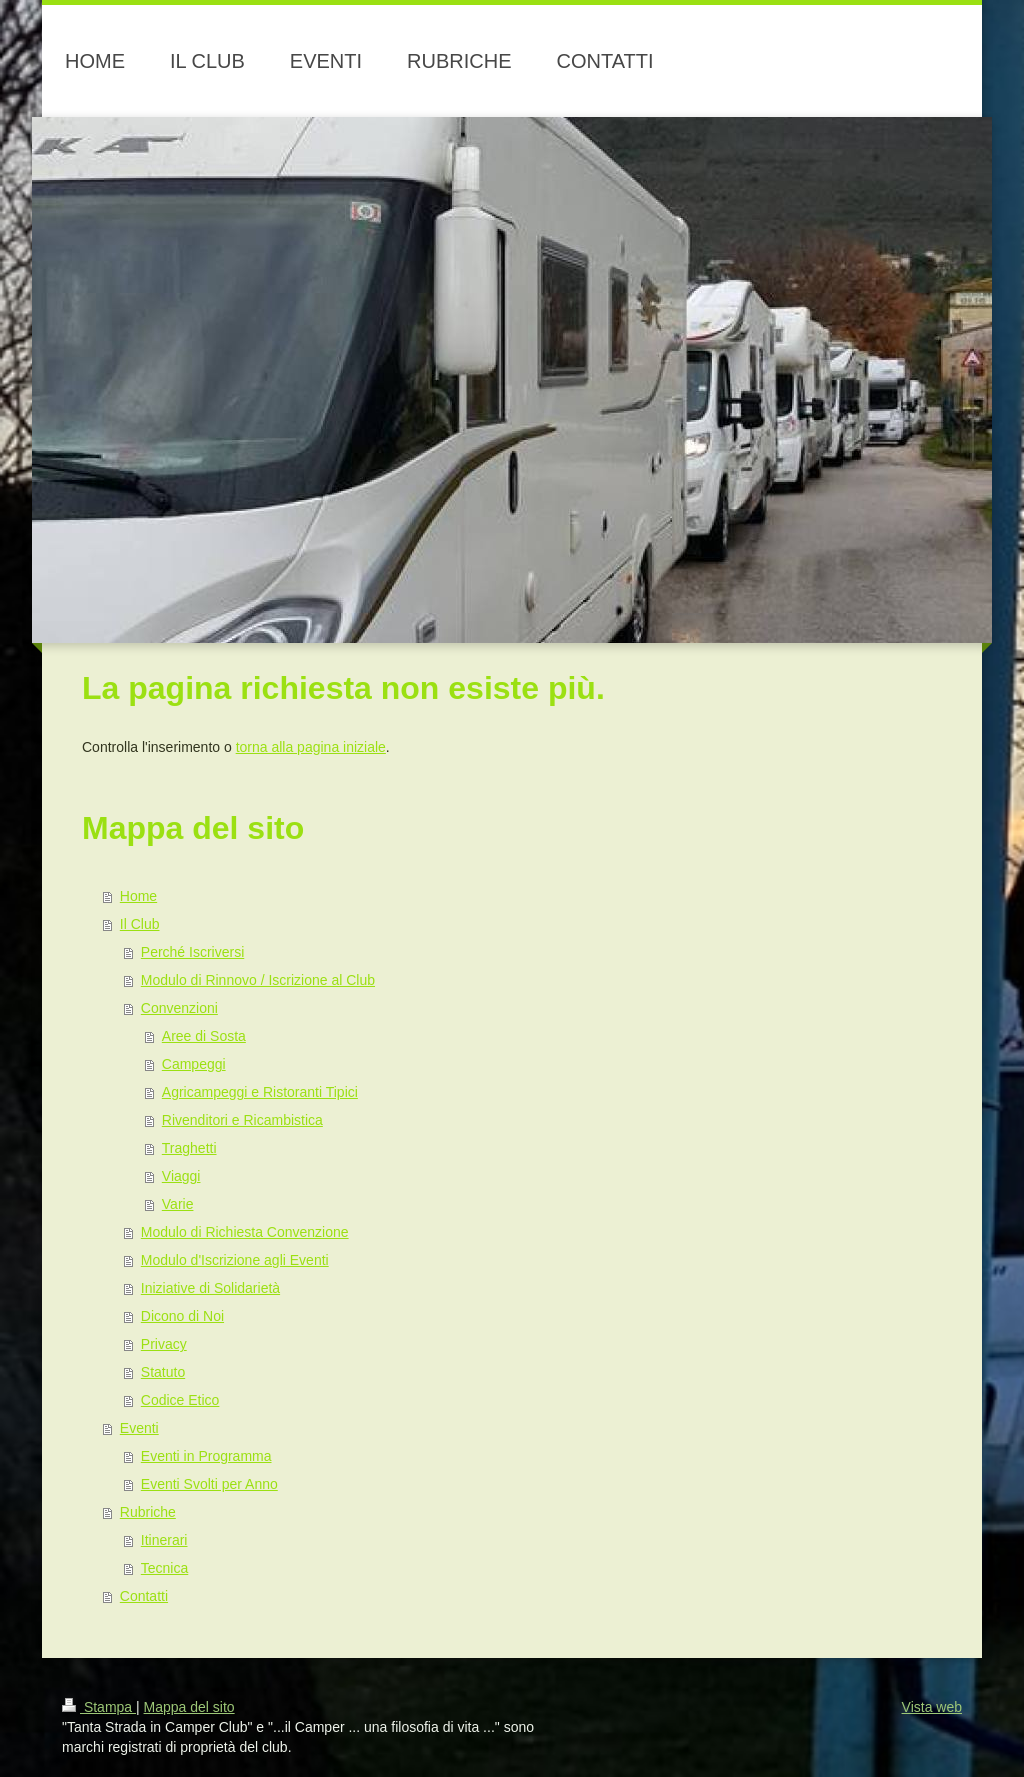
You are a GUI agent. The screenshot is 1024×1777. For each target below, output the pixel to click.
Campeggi (194, 1064)
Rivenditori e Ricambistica (242, 1120)
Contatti (144, 1596)
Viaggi (181, 1176)
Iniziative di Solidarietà (210, 1288)
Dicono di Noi (182, 1316)
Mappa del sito (189, 1707)
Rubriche (148, 1512)
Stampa (99, 1707)
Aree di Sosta (204, 1036)
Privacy (164, 1344)
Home (138, 896)
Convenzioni (179, 1008)
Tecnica (164, 1568)
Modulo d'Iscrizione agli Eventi (235, 1260)
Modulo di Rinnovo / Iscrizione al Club (258, 980)
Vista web (932, 1707)
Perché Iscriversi (192, 952)
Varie (178, 1204)
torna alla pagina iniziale (311, 747)
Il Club (140, 924)
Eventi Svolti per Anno (209, 1484)
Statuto (163, 1372)
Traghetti (189, 1148)
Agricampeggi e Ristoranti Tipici (260, 1092)
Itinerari (164, 1540)
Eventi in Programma (206, 1456)
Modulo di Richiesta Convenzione (245, 1232)
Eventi (139, 1428)
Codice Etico (180, 1400)
